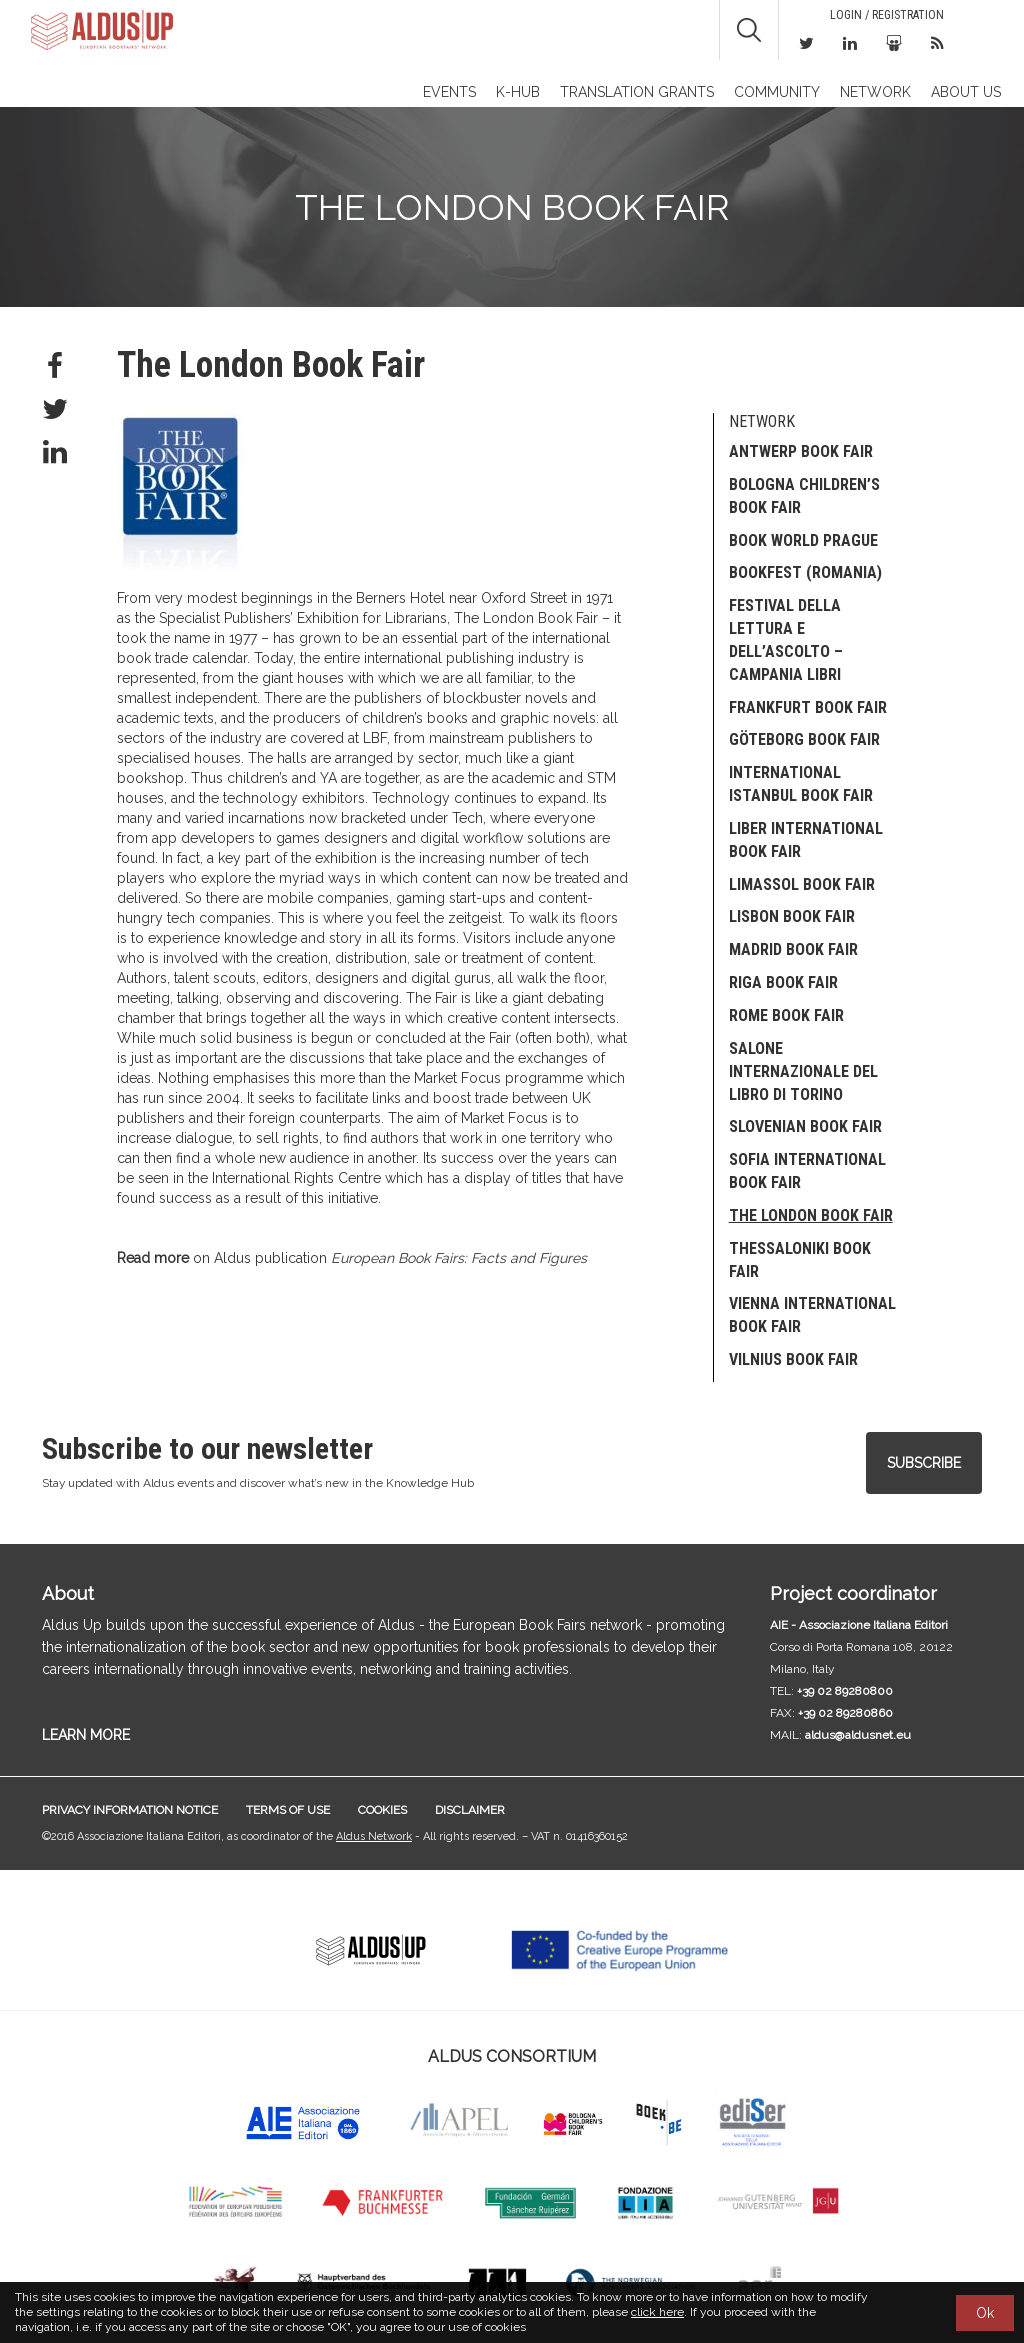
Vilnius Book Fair (793, 1359)
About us (966, 92)
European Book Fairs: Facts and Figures (459, 1258)
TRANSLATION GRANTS (637, 92)
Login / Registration (887, 15)
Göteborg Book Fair (804, 739)
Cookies (382, 1810)
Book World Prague (803, 540)
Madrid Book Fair (793, 949)
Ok (985, 2313)
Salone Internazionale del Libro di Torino (803, 1071)
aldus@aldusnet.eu (858, 1735)
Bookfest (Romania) (805, 572)
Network (875, 92)
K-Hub (518, 92)
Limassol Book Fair (802, 884)
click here (657, 2312)
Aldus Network (374, 1836)
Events (449, 92)
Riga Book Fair (783, 982)
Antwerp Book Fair (801, 451)
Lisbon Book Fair (792, 916)
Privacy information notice (130, 1810)
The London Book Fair (811, 1215)
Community (777, 92)
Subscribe (924, 1463)
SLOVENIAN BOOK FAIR (805, 1126)
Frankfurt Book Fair (808, 707)
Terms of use (288, 1810)
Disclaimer (470, 1810)
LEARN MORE (86, 1735)
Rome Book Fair (786, 1015)
